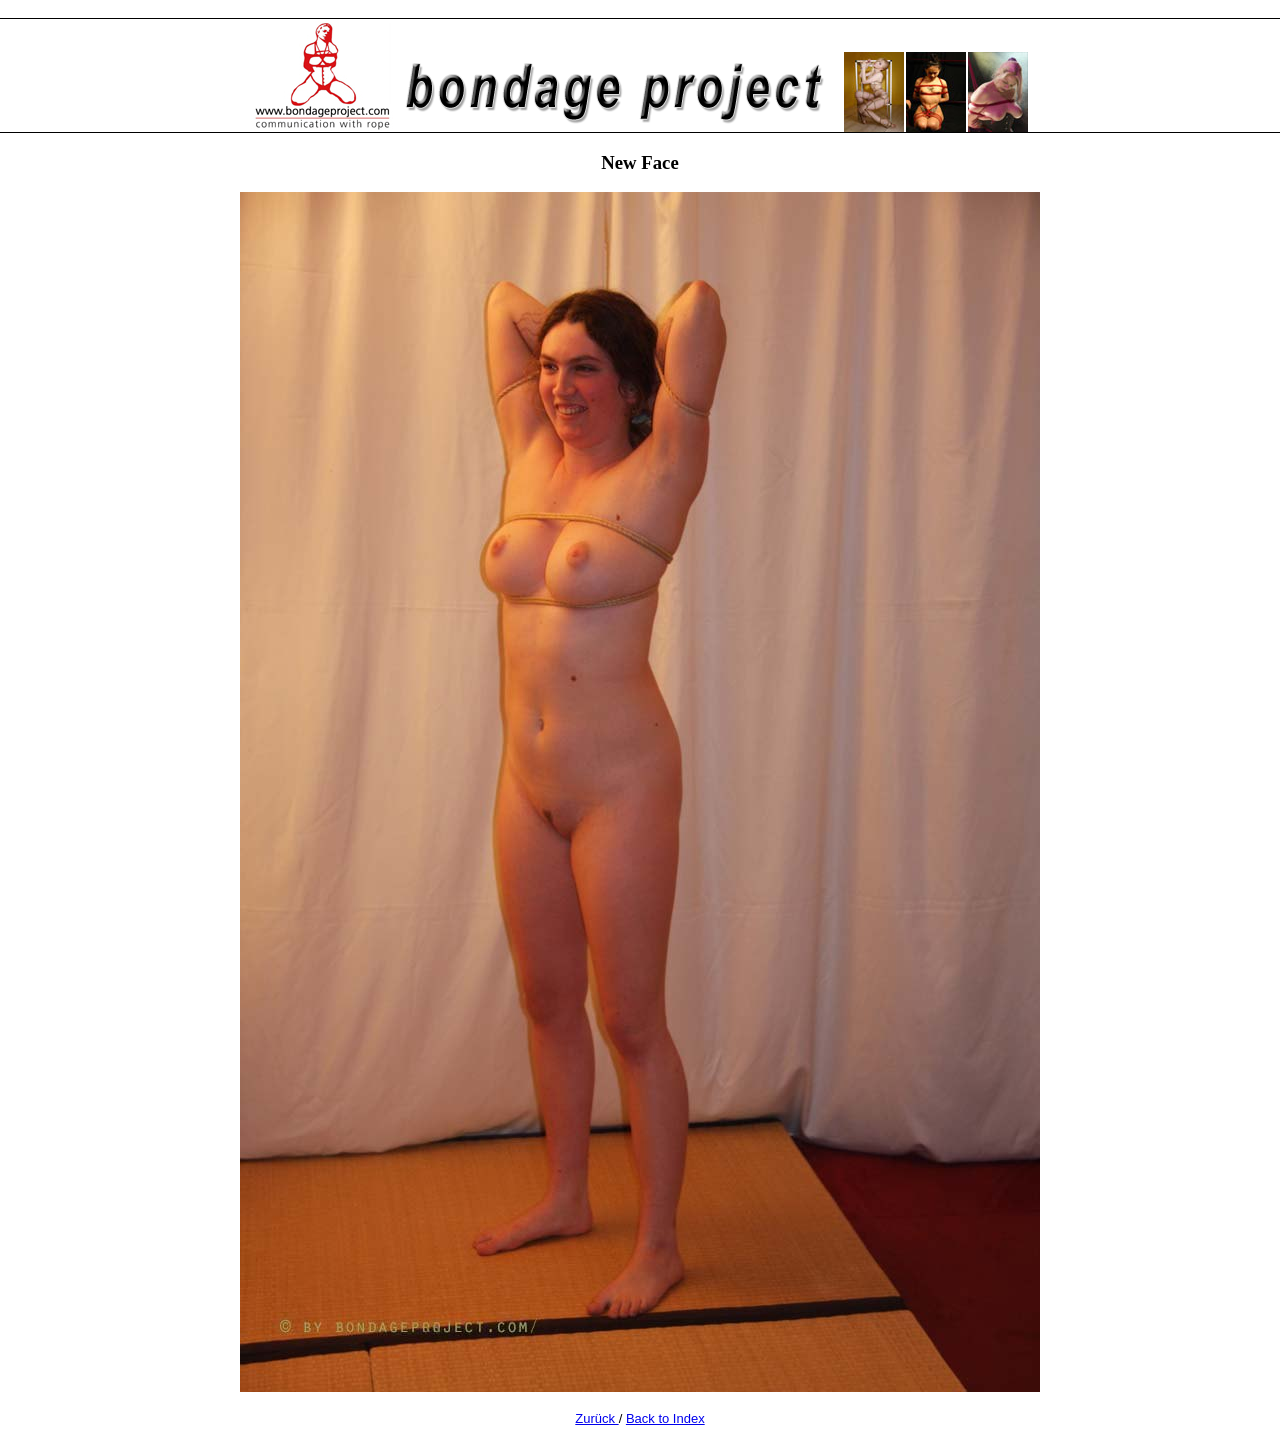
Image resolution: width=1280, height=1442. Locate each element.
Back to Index (665, 1418)
